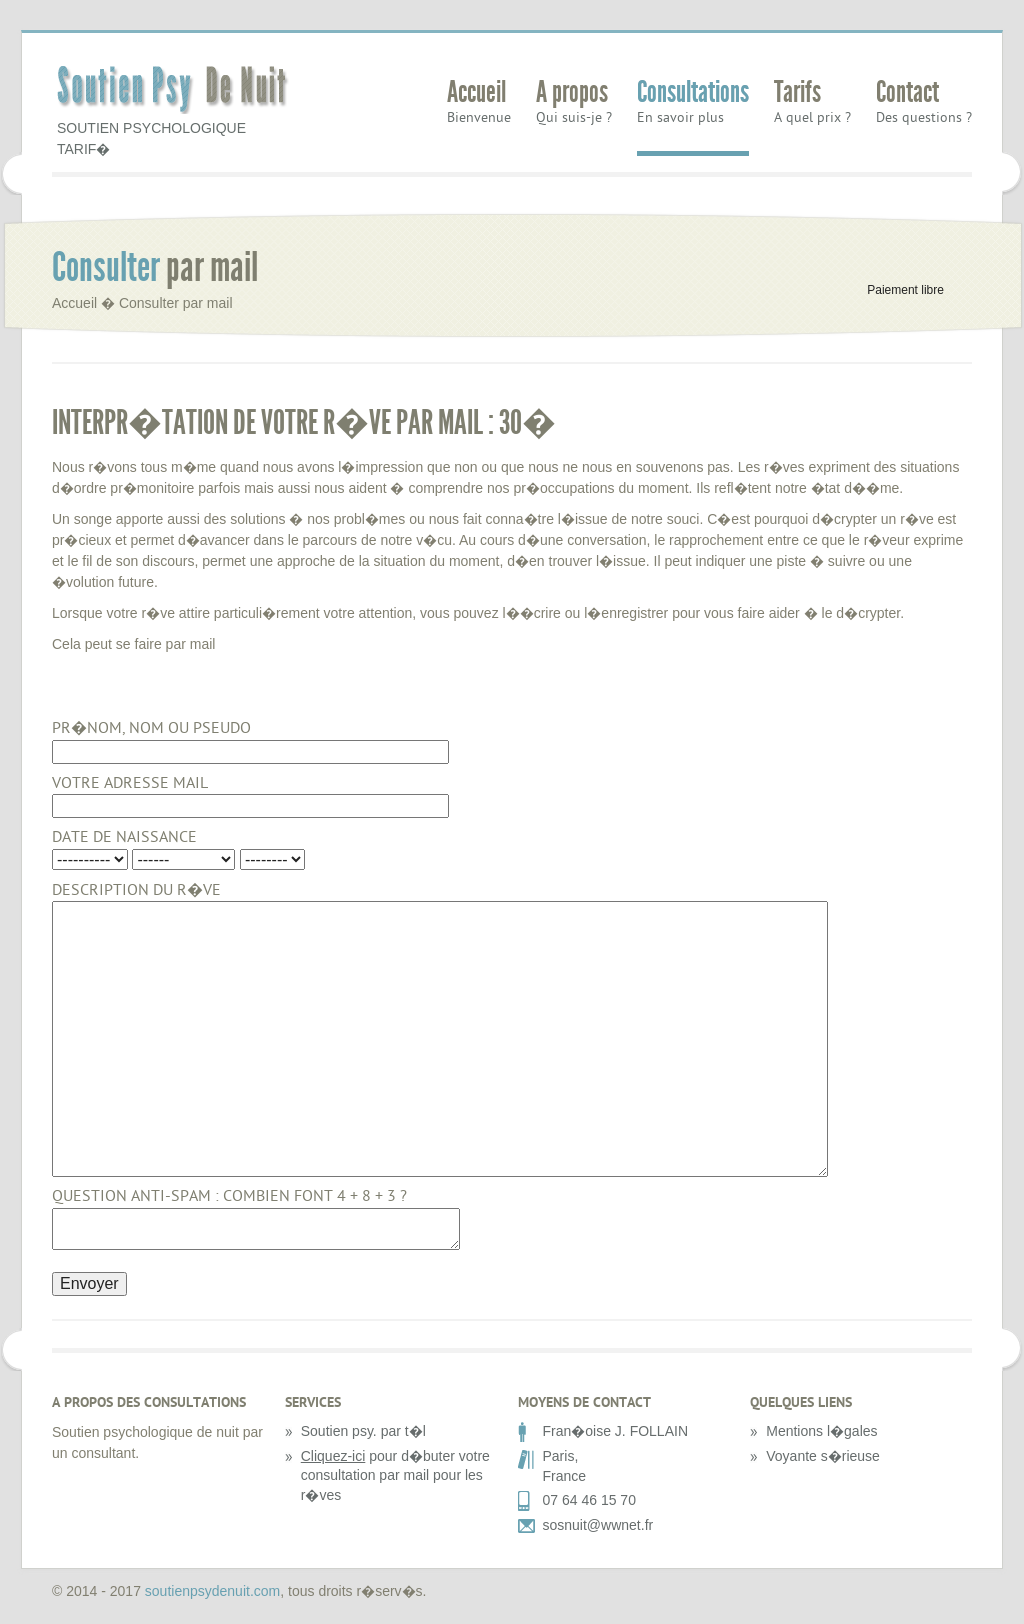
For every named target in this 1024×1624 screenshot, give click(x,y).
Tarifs (797, 93)
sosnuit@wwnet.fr (598, 1525)
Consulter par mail (176, 303)
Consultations (693, 93)
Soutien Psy (177, 91)
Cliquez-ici (333, 1456)
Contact (907, 93)
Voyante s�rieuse (823, 1456)
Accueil (476, 93)
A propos (572, 93)
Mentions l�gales (821, 1431)
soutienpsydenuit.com (212, 1591)
